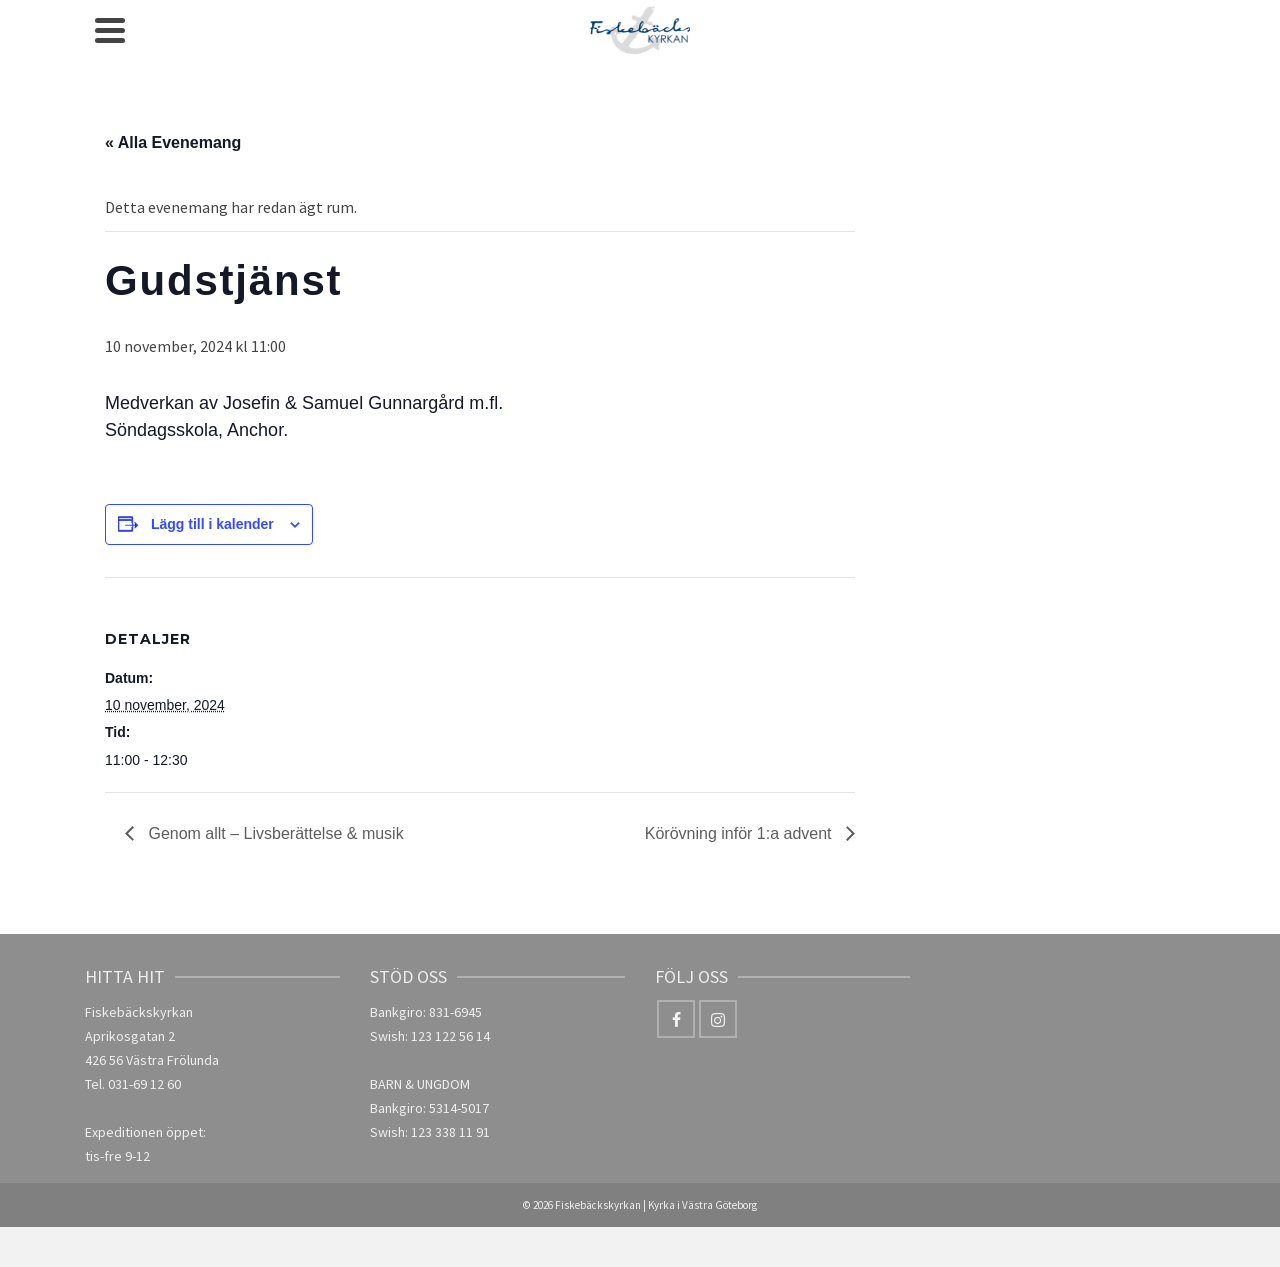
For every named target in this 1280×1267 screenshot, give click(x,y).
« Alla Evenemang (173, 142)
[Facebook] (676, 1019)
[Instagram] (718, 1019)
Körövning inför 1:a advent (740, 833)
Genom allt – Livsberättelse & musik (274, 833)
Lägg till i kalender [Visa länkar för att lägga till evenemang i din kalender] (212, 524)
